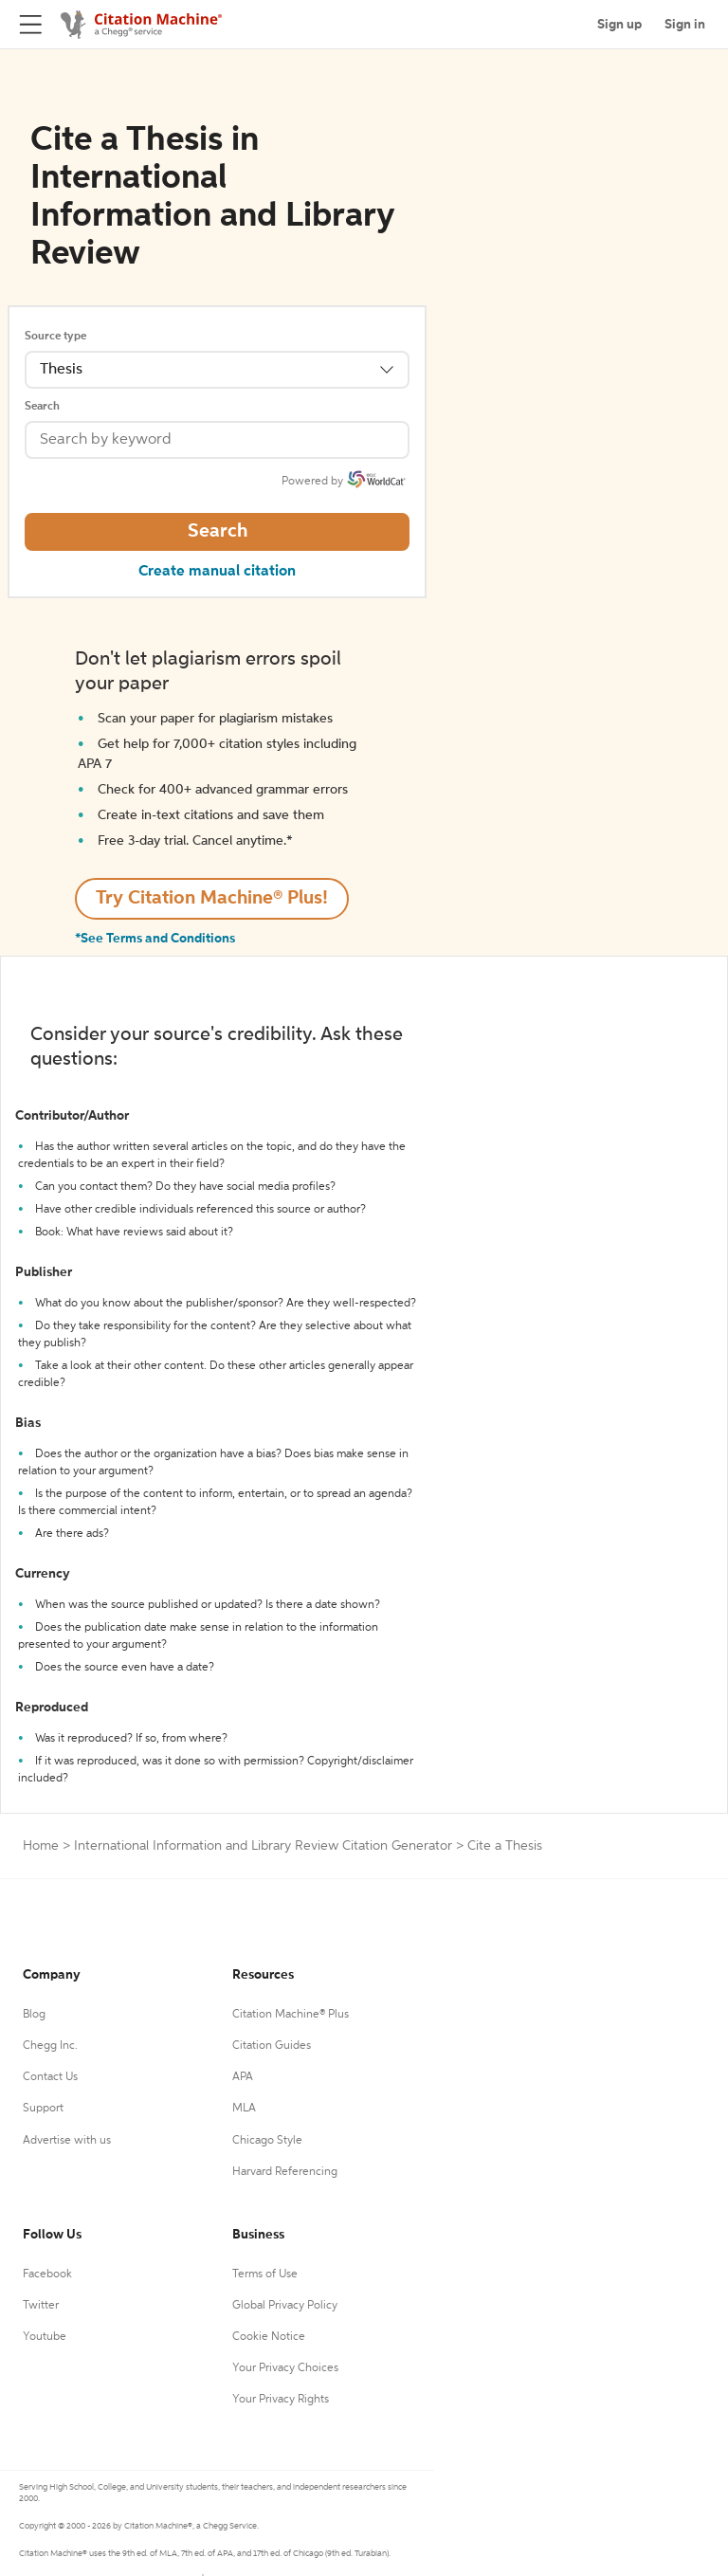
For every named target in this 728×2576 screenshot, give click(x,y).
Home (41, 1846)
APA (242, 2077)
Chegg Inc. (50, 2046)
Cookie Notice (268, 2337)
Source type (55, 336)
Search (42, 406)
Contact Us (50, 2077)
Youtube (44, 2337)
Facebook (47, 2274)
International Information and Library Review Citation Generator (263, 1846)
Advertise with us (67, 2141)
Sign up (619, 24)
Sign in (684, 24)
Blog (34, 2014)
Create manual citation (217, 571)
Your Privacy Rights (280, 2399)
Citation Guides (271, 2046)
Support (43, 2108)
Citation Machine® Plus (290, 2014)
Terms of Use (265, 2274)
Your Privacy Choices (285, 2368)
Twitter (41, 2305)
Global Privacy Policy (284, 2305)
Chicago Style (267, 2141)
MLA (244, 2108)
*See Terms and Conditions (155, 938)
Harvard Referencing (284, 2172)
